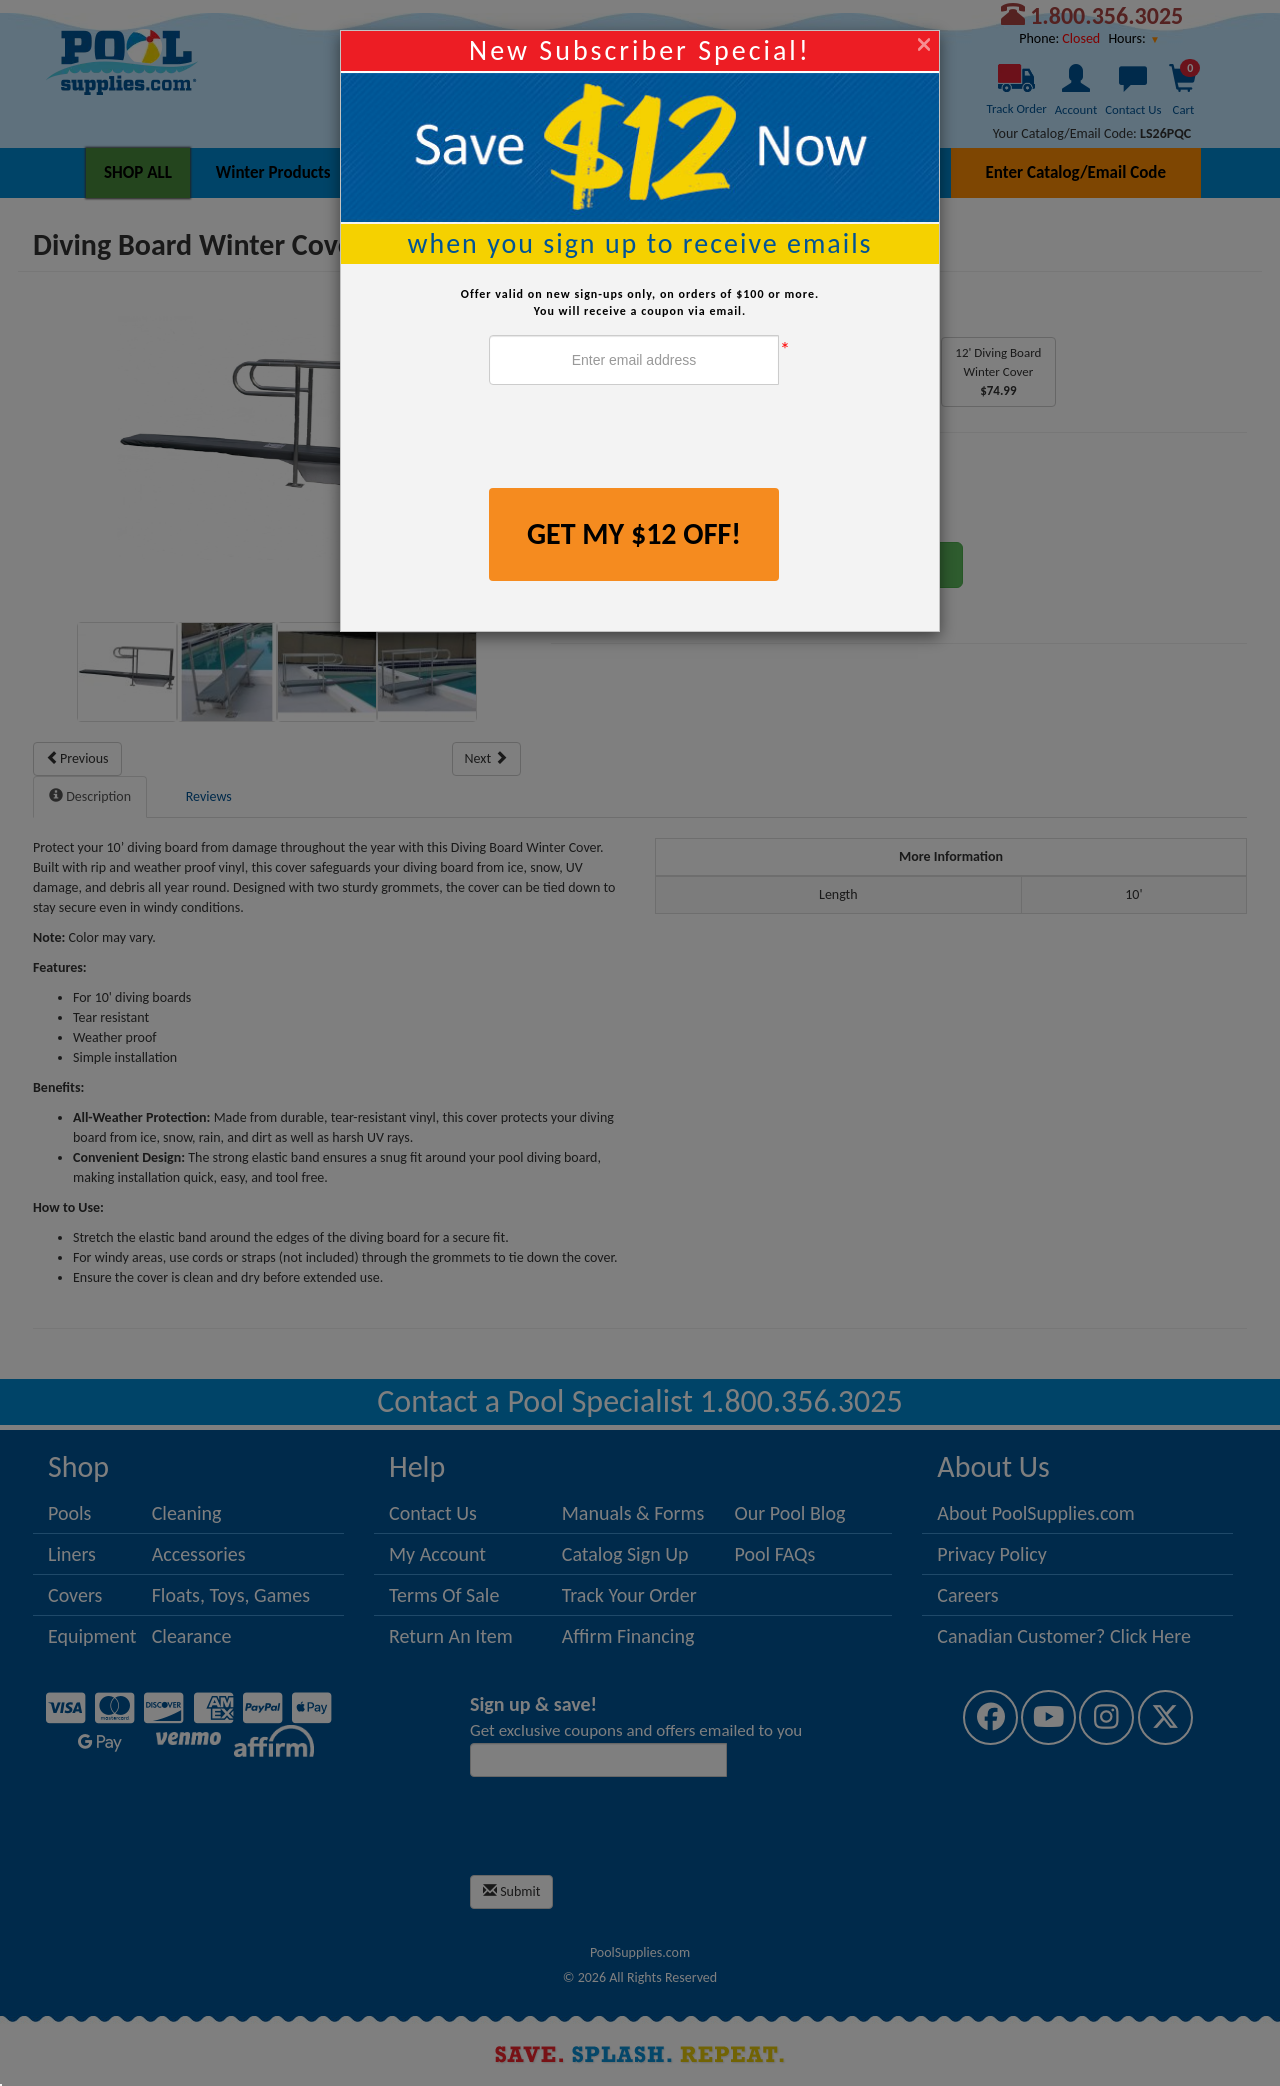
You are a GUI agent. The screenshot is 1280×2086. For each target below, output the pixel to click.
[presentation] (641, 439)
